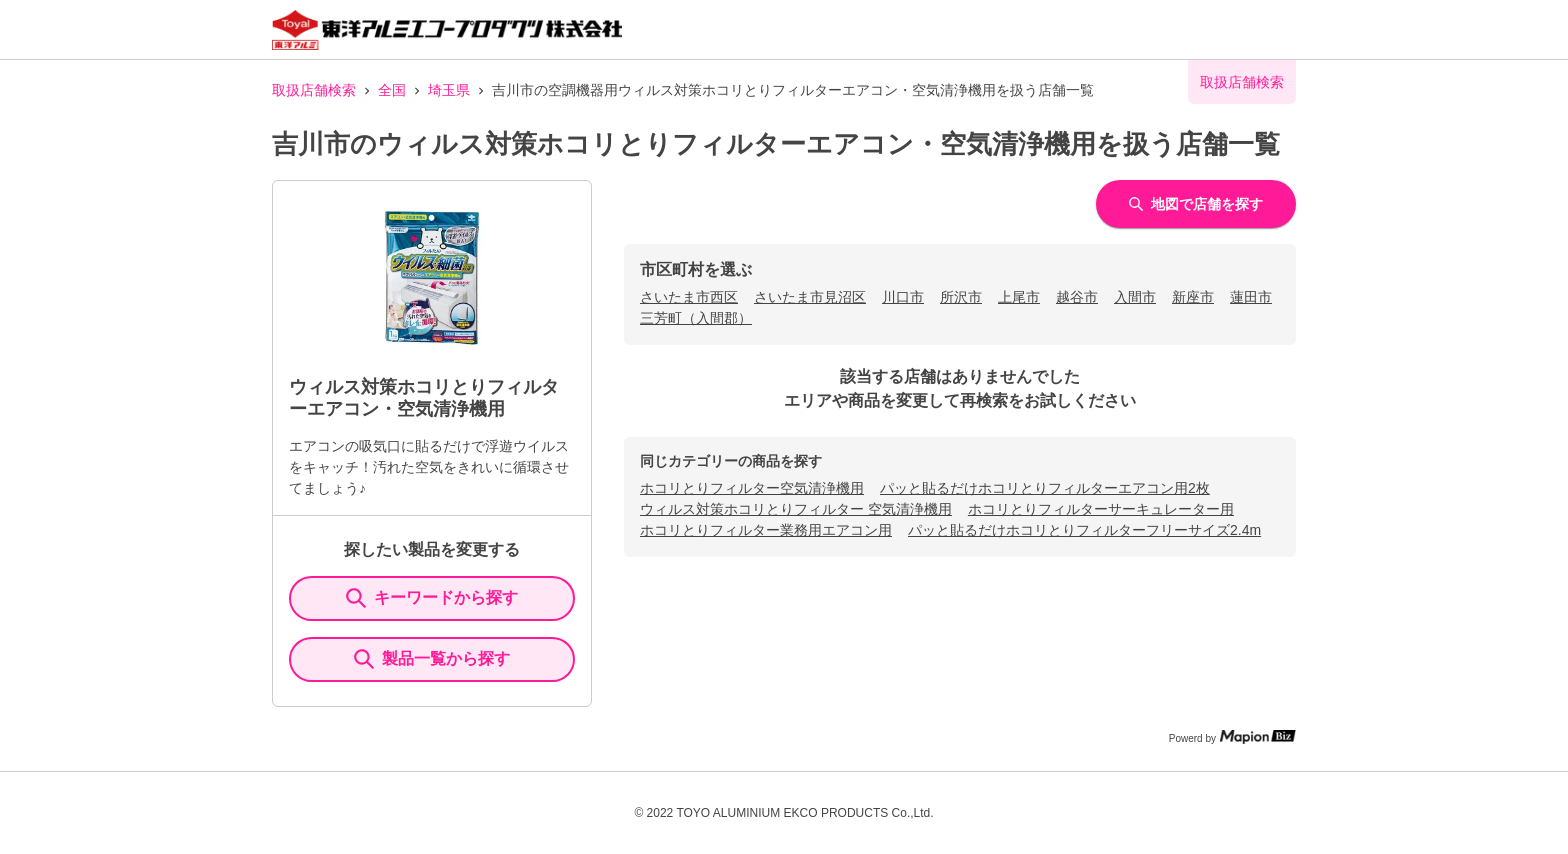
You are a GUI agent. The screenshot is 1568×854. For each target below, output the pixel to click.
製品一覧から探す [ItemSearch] (432, 659)
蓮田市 (1251, 297)
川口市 (903, 297)
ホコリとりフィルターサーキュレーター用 (1101, 509)
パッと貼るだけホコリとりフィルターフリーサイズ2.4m (1084, 530)
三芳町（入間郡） (696, 318)
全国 (392, 90)
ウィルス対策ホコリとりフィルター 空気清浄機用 (796, 509)
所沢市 (961, 297)
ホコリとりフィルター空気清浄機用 (752, 488)
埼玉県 (449, 90)
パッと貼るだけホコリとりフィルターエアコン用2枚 (1045, 488)
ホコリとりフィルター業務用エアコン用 (766, 530)
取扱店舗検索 (314, 90)
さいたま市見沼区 (810, 297)
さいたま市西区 (689, 297)
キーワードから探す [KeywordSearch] (432, 598)
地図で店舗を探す (1196, 204)
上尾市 (1019, 297)
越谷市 (1077, 297)
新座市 (1193, 297)
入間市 (1135, 297)
